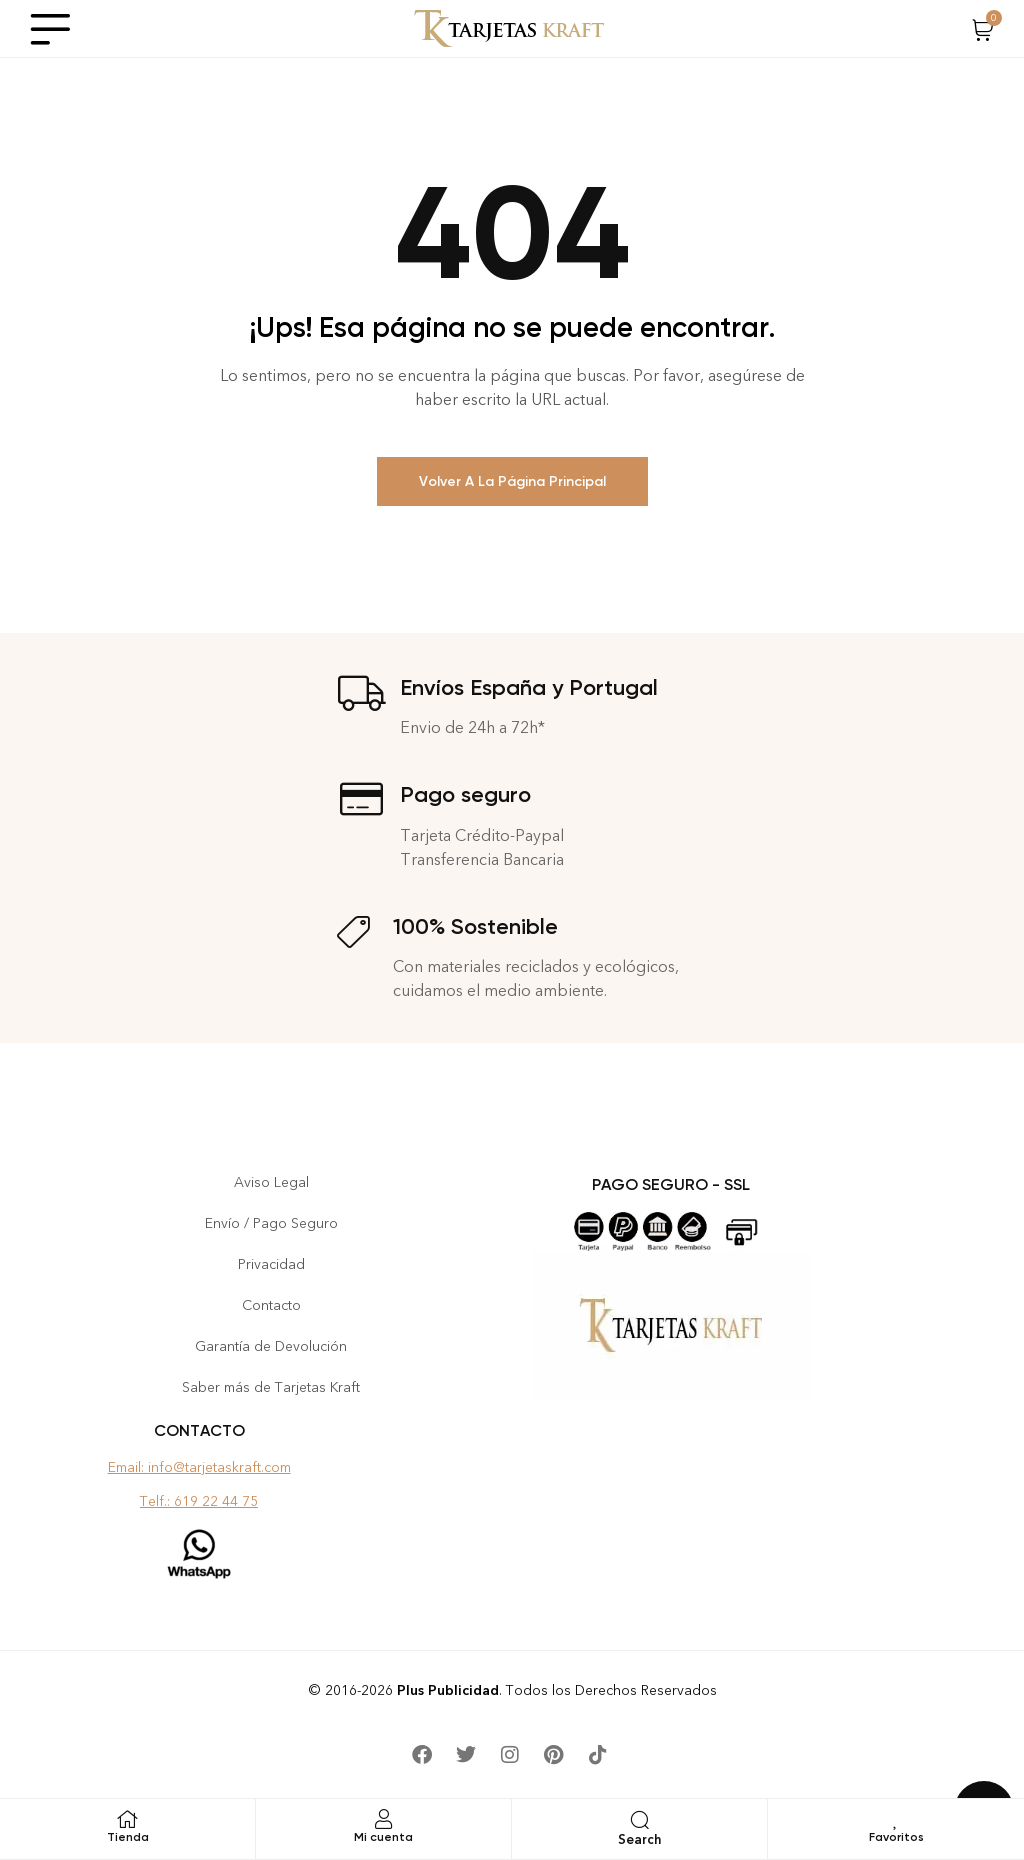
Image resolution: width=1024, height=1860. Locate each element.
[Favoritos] (896, 1819)
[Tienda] (128, 1819)
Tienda (128, 1837)
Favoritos (896, 1837)
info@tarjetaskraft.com (219, 1467)
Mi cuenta (383, 1837)
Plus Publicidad (448, 1690)
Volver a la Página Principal (512, 481)
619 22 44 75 (216, 1501)
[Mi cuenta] (384, 1819)
